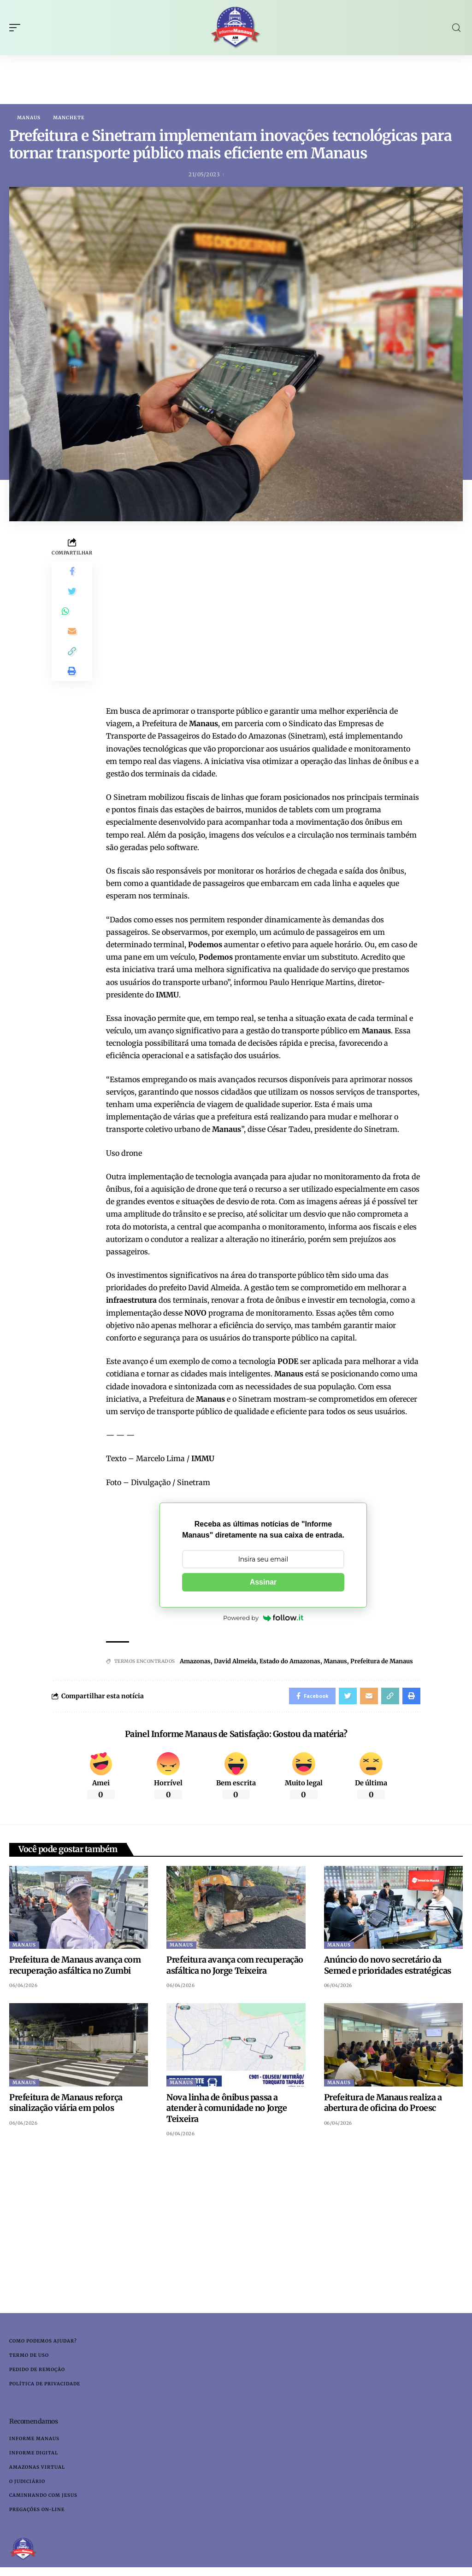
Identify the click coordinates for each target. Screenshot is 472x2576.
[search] (456, 28)
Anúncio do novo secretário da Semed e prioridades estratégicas (387, 1967)
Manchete (69, 118)
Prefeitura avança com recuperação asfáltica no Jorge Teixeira (234, 1967)
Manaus (29, 118)
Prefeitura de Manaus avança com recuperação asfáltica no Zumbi (75, 1967)
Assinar (263, 1582)
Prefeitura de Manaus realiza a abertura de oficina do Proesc (383, 2105)
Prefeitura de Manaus (381, 1662)
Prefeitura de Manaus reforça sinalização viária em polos (66, 2105)
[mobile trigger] (17, 27)
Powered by (263, 1618)
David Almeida (235, 1662)
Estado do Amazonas (290, 1662)
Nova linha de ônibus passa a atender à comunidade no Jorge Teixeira (226, 2111)
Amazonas (195, 1662)
